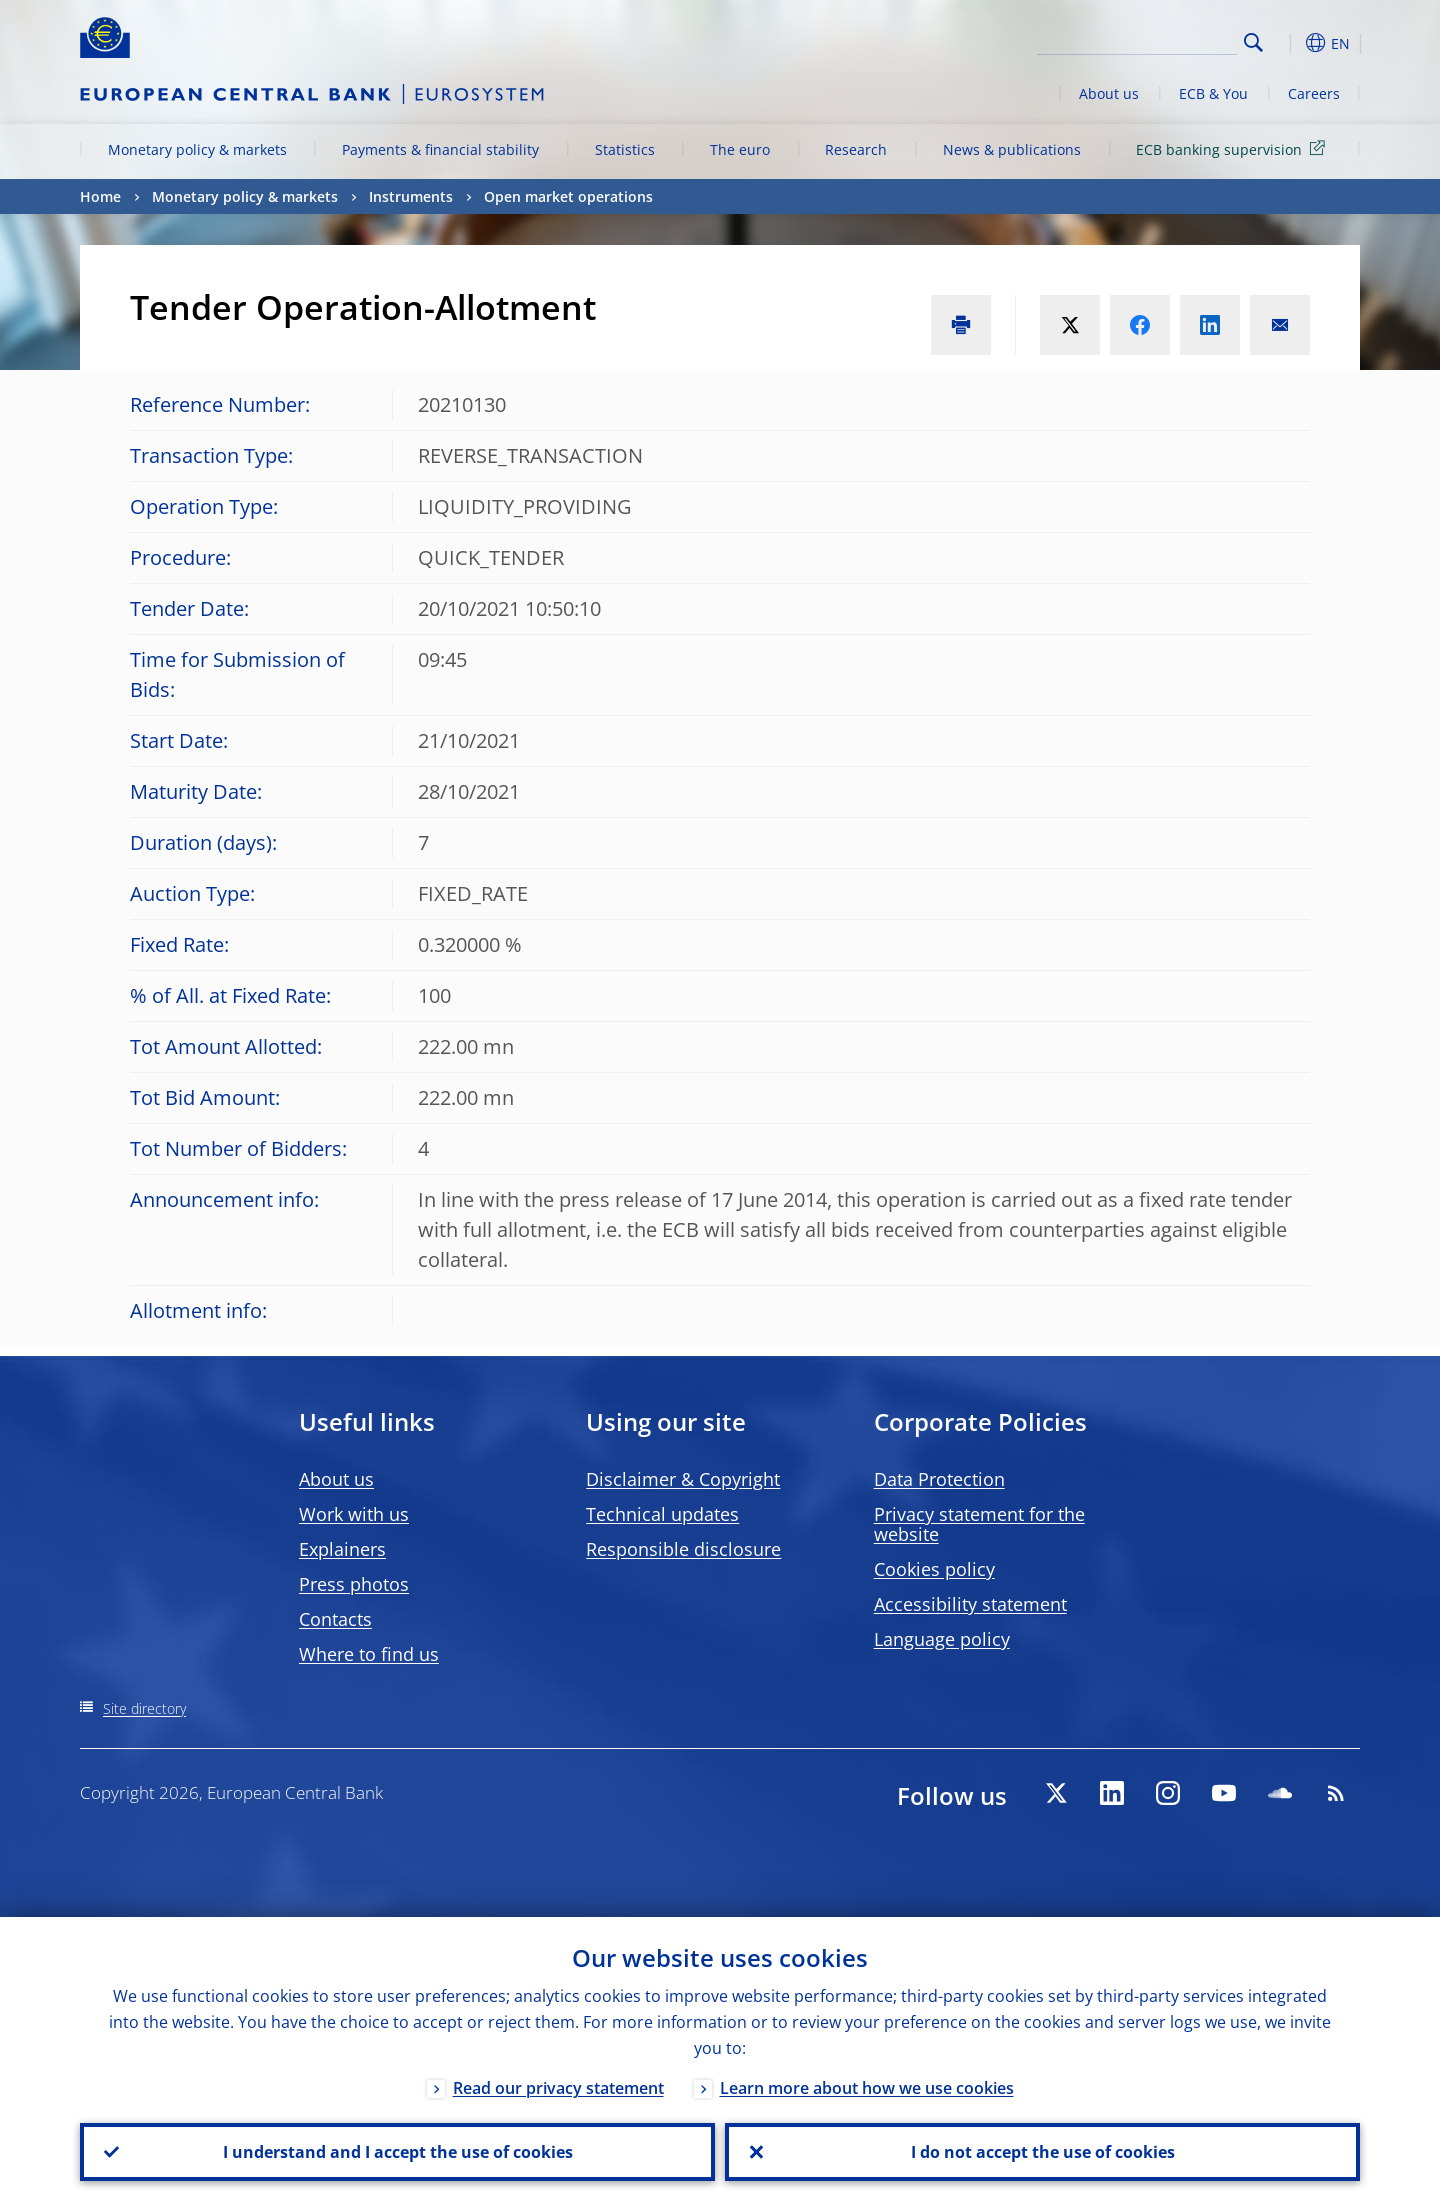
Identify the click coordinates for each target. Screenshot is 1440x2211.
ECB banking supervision (1234, 148)
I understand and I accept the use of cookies (398, 2152)
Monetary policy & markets (197, 149)
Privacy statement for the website (979, 1524)
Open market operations (568, 196)
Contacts (335, 1619)
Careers (1314, 93)
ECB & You (1213, 93)
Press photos (354, 1584)
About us (1109, 93)
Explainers (342, 1549)
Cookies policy (934, 1569)
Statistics (625, 149)
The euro (740, 149)
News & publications (1012, 149)
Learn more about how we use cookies (867, 2088)
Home (100, 196)
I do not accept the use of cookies (1043, 2152)
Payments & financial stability (440, 149)
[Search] (1137, 40)
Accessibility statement (970, 1604)
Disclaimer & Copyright (683, 1479)
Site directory (144, 1708)
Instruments (411, 196)
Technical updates (662, 1514)
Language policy (942, 1639)
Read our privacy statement (558, 2088)
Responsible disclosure (683, 1549)
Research (856, 149)
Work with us (354, 1514)
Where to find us (369, 1654)
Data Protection (939, 1479)
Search (1253, 42)
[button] (1290, 43)
